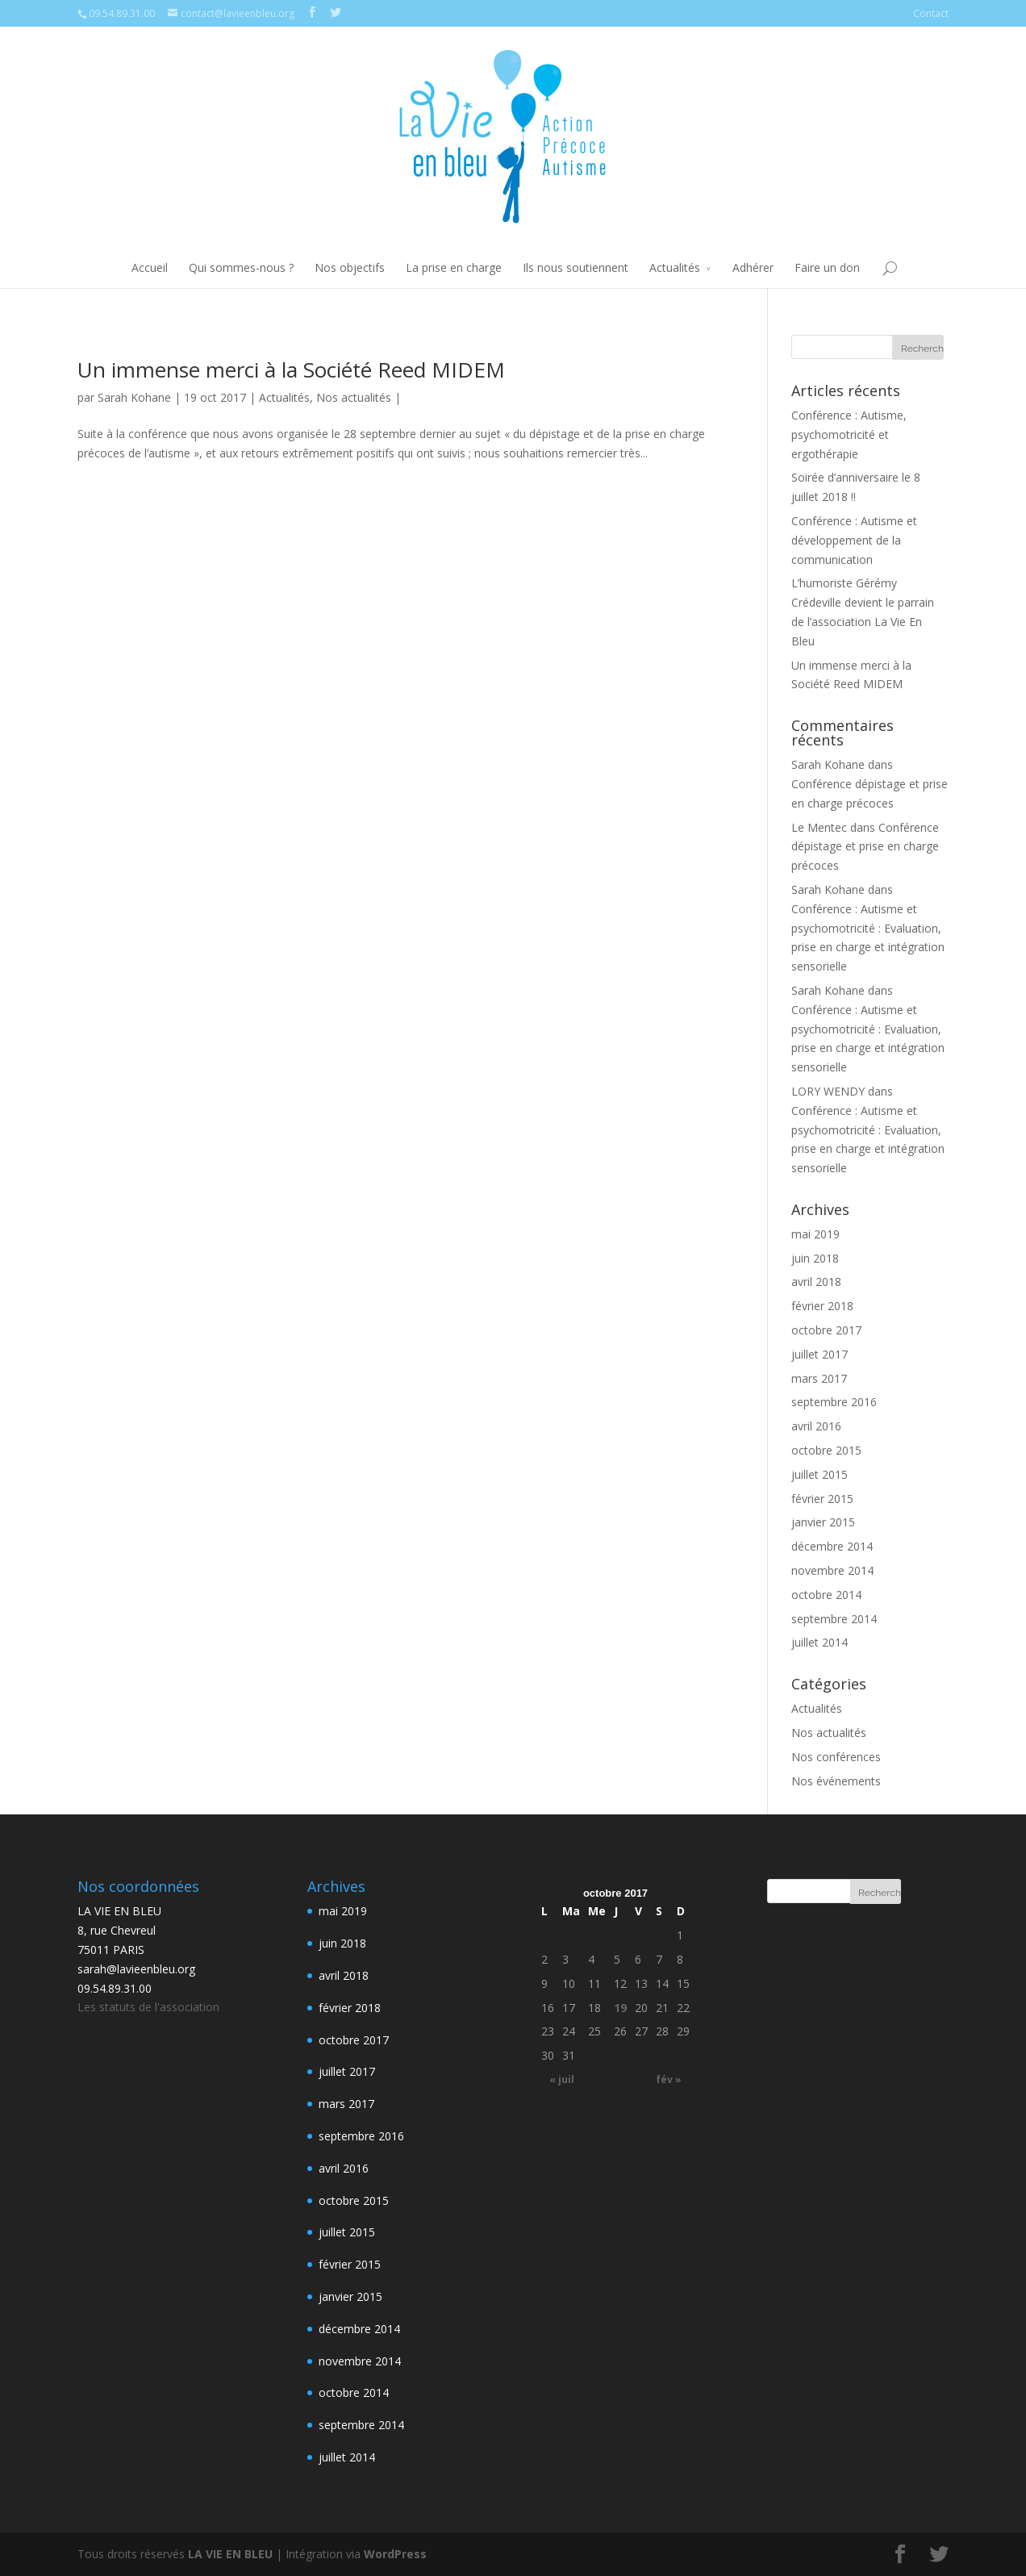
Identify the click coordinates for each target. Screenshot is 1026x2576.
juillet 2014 (819, 1642)
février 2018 (822, 1305)
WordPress (395, 2553)
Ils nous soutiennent (575, 267)
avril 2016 (816, 1426)
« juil (561, 2079)
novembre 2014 (832, 1570)
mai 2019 (815, 1234)
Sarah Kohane (134, 397)
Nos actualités (353, 397)
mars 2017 (819, 1378)
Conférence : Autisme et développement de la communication (854, 540)
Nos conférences (836, 1756)
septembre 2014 (834, 1618)
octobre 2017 (826, 1330)
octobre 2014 (826, 1594)
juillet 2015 (819, 1474)
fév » (669, 2079)
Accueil (149, 267)
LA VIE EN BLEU (230, 2553)
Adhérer (753, 267)
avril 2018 (816, 1281)
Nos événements (836, 1781)
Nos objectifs (350, 267)
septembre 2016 (834, 1401)
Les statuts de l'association (148, 2006)
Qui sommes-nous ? (241, 267)
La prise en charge (454, 267)
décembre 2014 (832, 1546)
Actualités (674, 267)
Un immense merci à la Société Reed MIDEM (291, 369)
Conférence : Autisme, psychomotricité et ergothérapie (849, 434)
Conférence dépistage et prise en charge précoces (865, 847)
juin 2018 (815, 1258)
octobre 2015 (826, 1450)
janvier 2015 (823, 1522)
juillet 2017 (819, 1354)
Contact (931, 13)
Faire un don (827, 267)
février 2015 (822, 1498)
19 (620, 2007)
